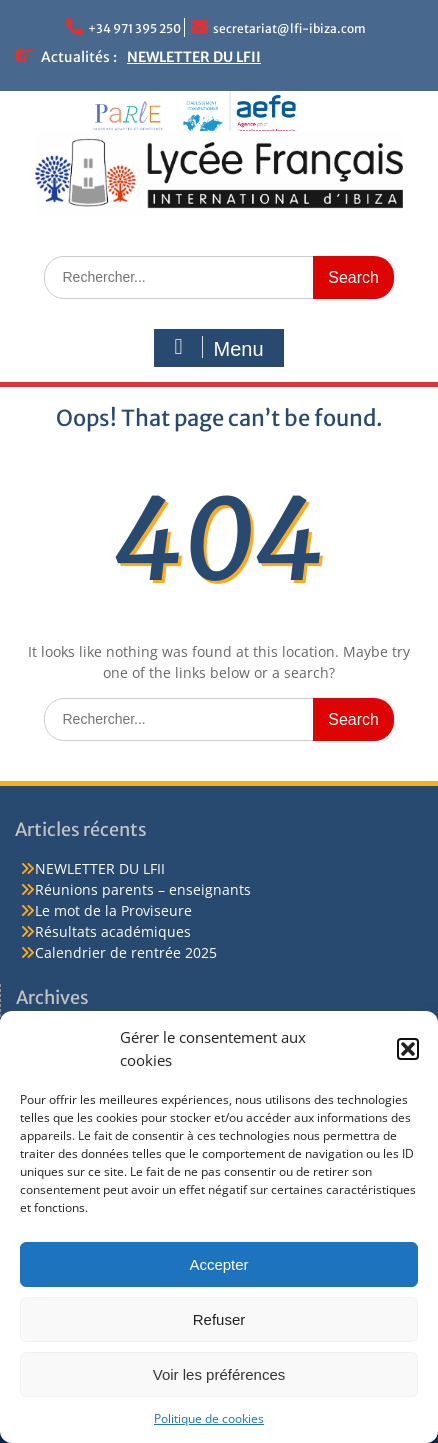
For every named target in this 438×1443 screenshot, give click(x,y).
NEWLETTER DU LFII (194, 57)
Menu (216, 348)
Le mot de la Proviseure (113, 910)
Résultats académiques (113, 931)
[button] (408, 1049)
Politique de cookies (209, 1418)
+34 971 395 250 (134, 28)
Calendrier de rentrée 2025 (126, 952)
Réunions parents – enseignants (143, 889)
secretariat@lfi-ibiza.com (289, 28)
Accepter (218, 1264)
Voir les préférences (219, 1374)
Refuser (219, 1319)
